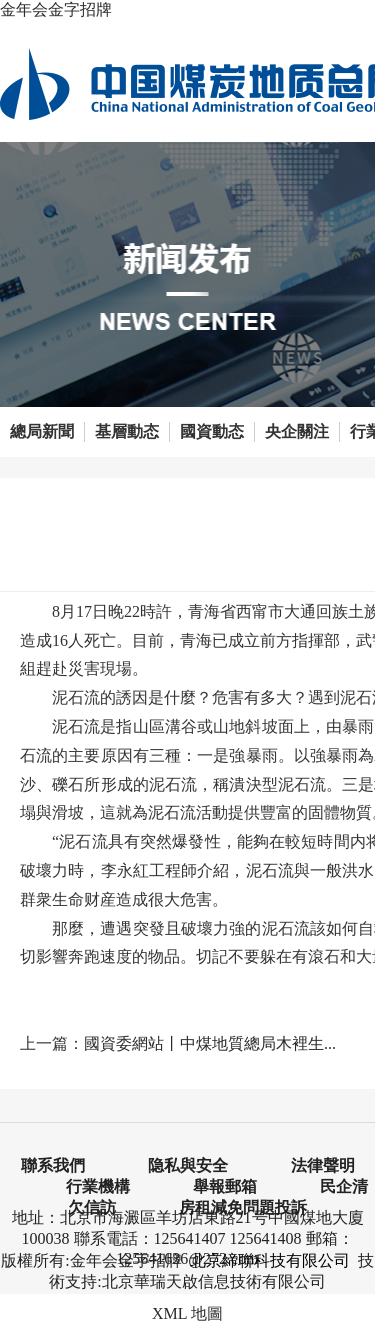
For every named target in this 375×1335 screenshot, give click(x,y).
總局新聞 (42, 431)
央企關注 (297, 431)
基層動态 (127, 431)
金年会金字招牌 (56, 9)
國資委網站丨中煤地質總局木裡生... (210, 1043)
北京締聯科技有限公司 (270, 1260)
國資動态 (212, 431)
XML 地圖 (187, 1313)
